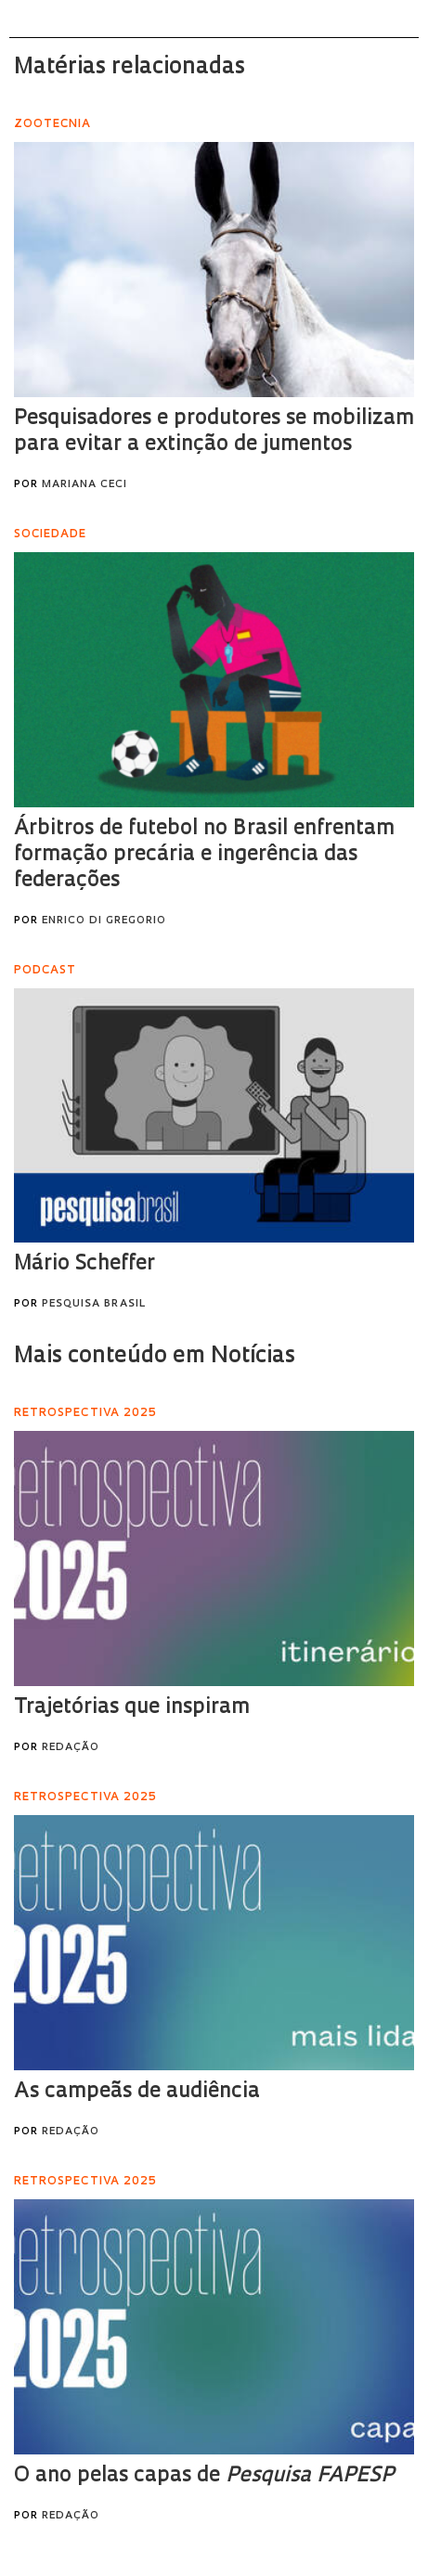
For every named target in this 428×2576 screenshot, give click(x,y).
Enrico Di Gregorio (104, 921)
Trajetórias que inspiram (132, 1708)
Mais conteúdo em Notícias (154, 1357)
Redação (70, 1748)
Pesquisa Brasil (94, 1304)
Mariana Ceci (84, 485)
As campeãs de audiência (137, 2092)
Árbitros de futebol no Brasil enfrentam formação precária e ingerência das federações (204, 855)
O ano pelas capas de (204, 2476)
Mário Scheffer (84, 1264)
